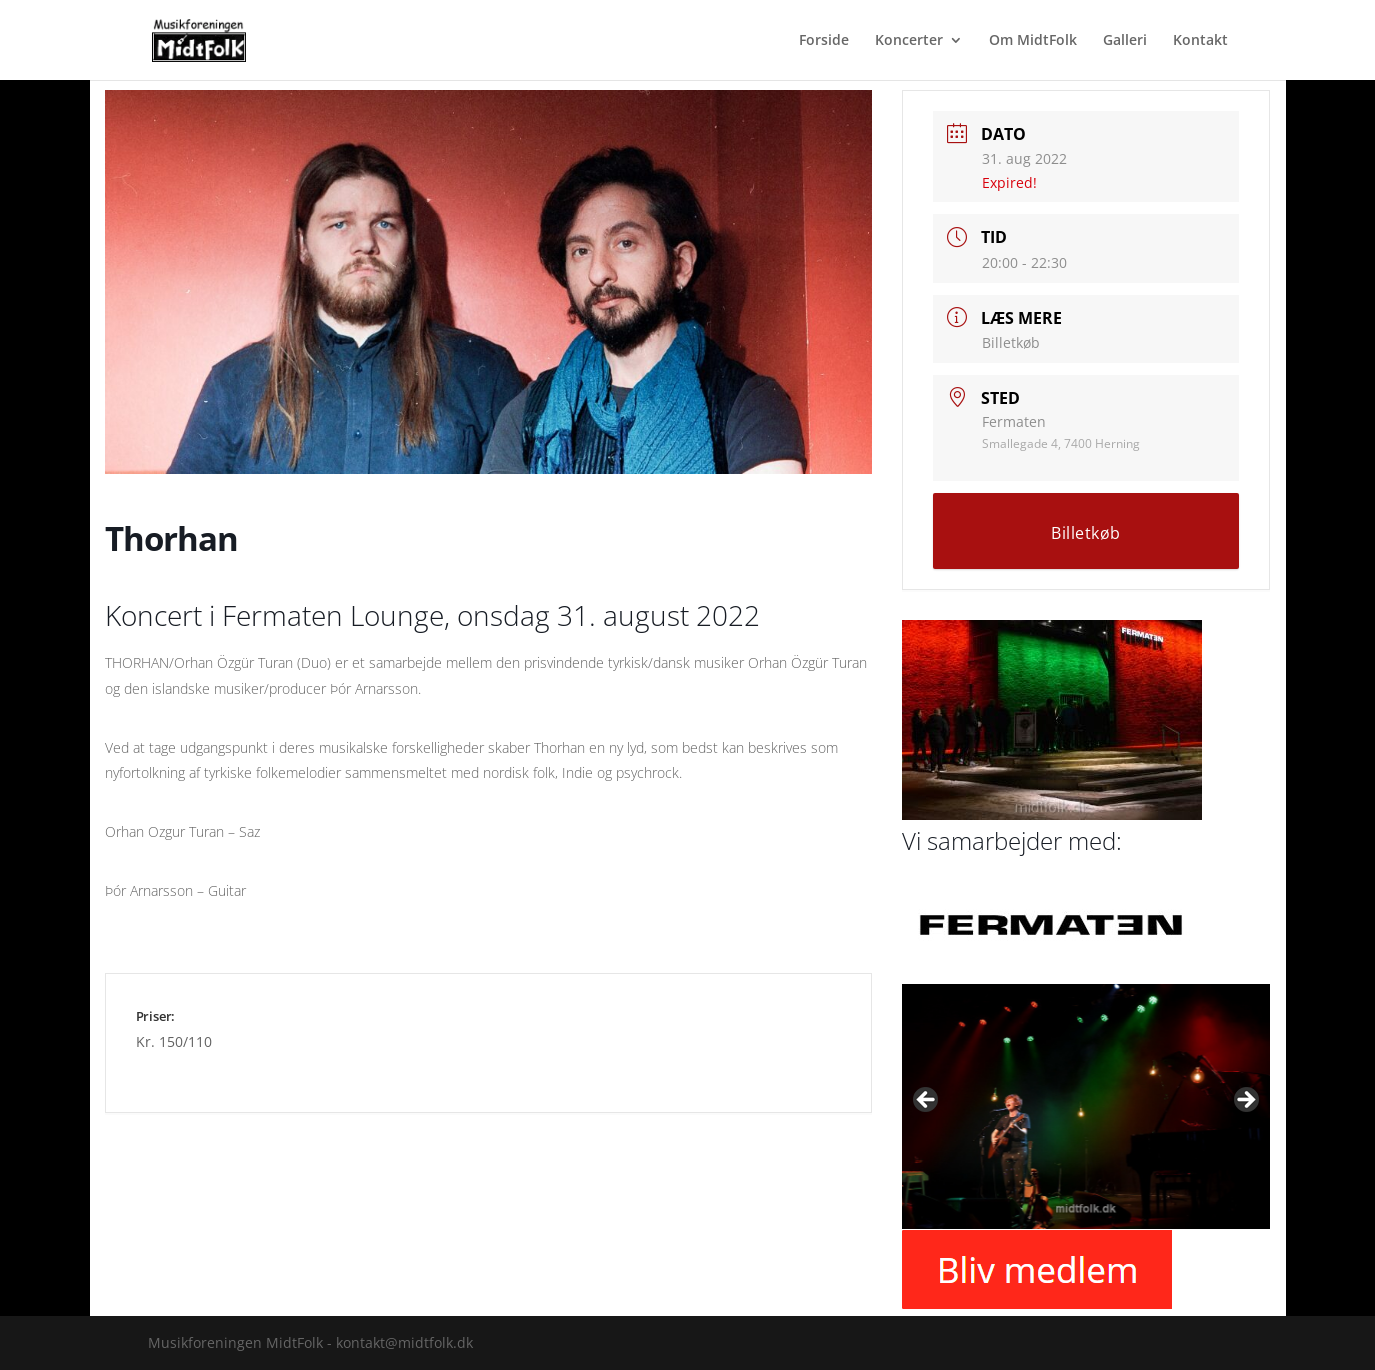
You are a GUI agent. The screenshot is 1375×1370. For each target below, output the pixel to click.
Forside (824, 41)
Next (1245, 1101)
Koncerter (909, 41)
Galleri (1125, 41)
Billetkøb (1011, 342)
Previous (927, 1101)
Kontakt (1200, 41)
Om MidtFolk (1033, 41)
